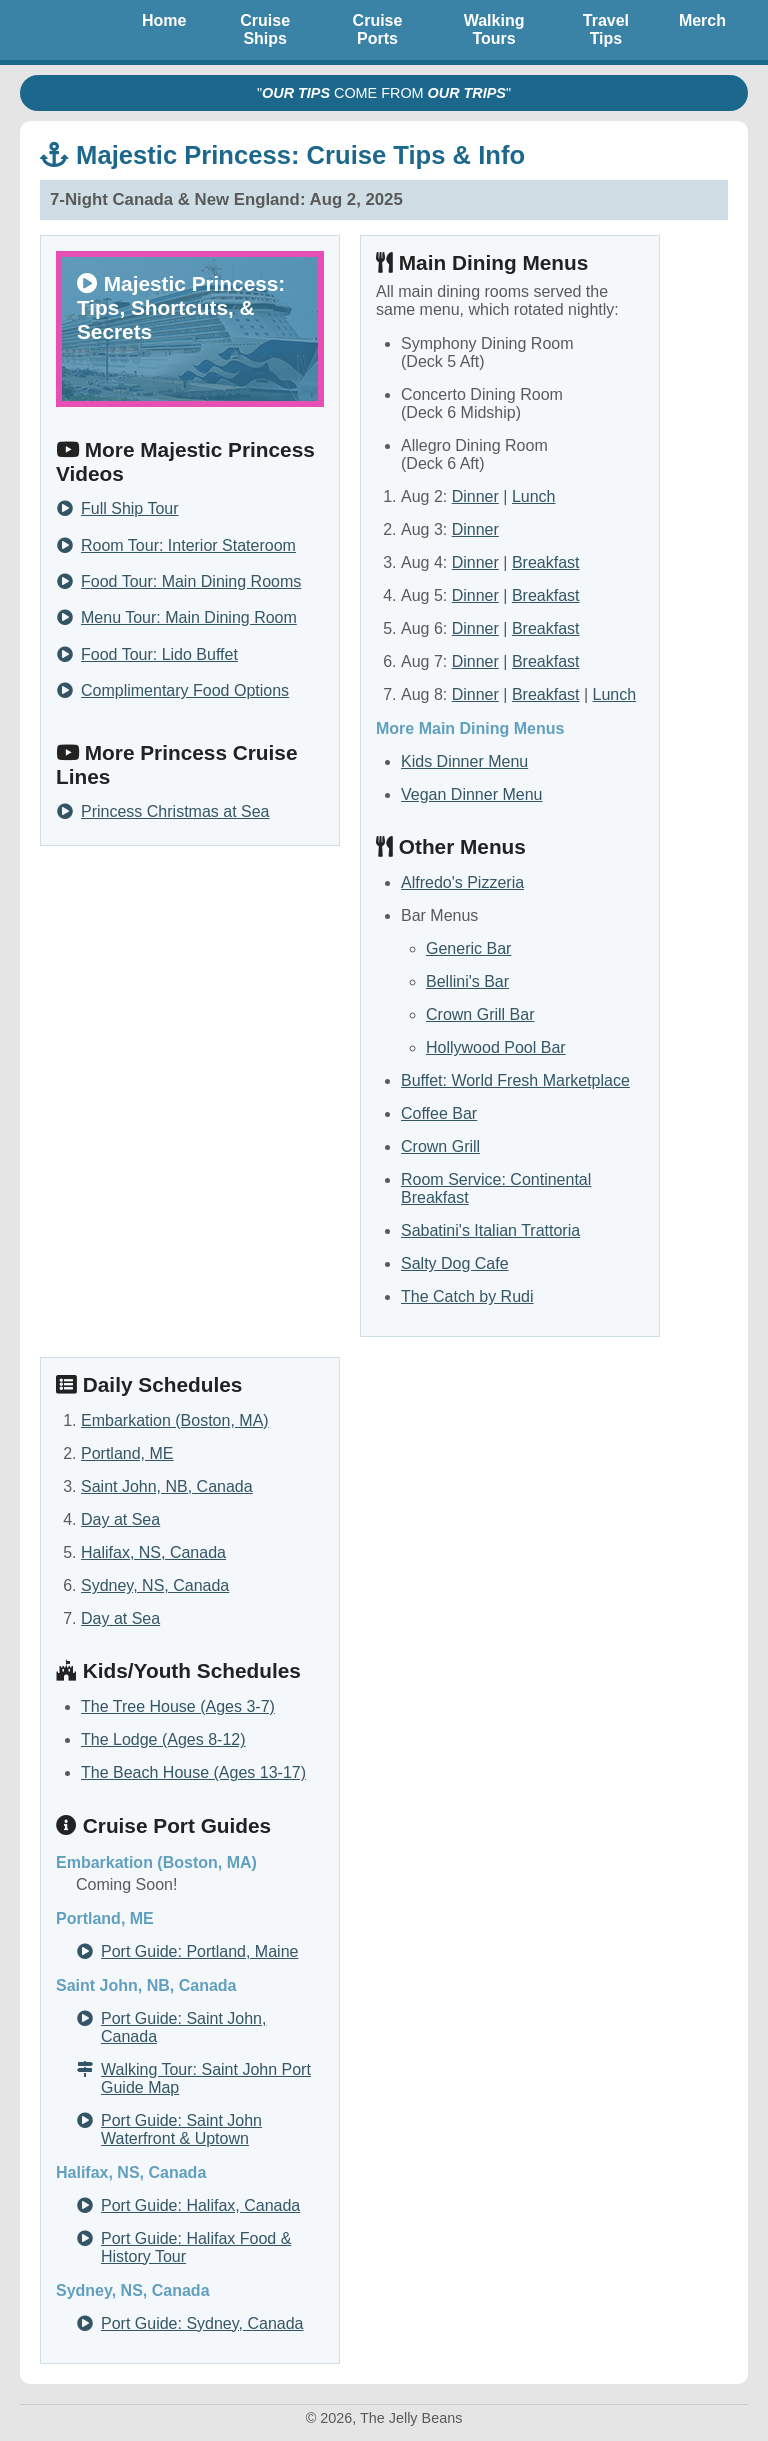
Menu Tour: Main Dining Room (189, 618)
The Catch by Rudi (467, 1296)
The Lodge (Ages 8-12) (163, 1739)
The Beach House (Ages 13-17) (193, 1772)
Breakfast (546, 562)
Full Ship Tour (130, 509)
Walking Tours (494, 29)
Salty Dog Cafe (455, 1263)
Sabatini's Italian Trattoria (490, 1230)
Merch (702, 20)
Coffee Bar (439, 1113)
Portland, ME (127, 1453)
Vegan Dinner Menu (471, 794)
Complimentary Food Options (185, 691)
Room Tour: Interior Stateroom (188, 546)
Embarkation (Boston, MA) (175, 1420)
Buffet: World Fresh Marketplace (515, 1080)
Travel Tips (606, 29)
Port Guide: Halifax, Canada (200, 2205)
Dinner (475, 496)
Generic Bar (468, 948)
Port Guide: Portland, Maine (199, 1951)
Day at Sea (120, 1519)
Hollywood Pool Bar (496, 1047)
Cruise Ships (265, 29)
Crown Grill (440, 1146)
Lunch (534, 496)
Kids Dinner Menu (464, 761)
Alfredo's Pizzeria (462, 882)
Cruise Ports (378, 29)
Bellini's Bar (467, 981)
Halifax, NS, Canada (153, 1552)
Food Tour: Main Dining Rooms (191, 582)
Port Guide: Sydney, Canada (202, 2323)
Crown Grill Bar (480, 1014)
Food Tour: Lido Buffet (159, 655)
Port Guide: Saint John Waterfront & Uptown (181, 2129)
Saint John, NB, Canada (167, 1486)
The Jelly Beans (70, 30)
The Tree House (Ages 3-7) (178, 1706)
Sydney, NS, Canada (155, 1585)
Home (164, 20)
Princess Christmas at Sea (175, 812)
